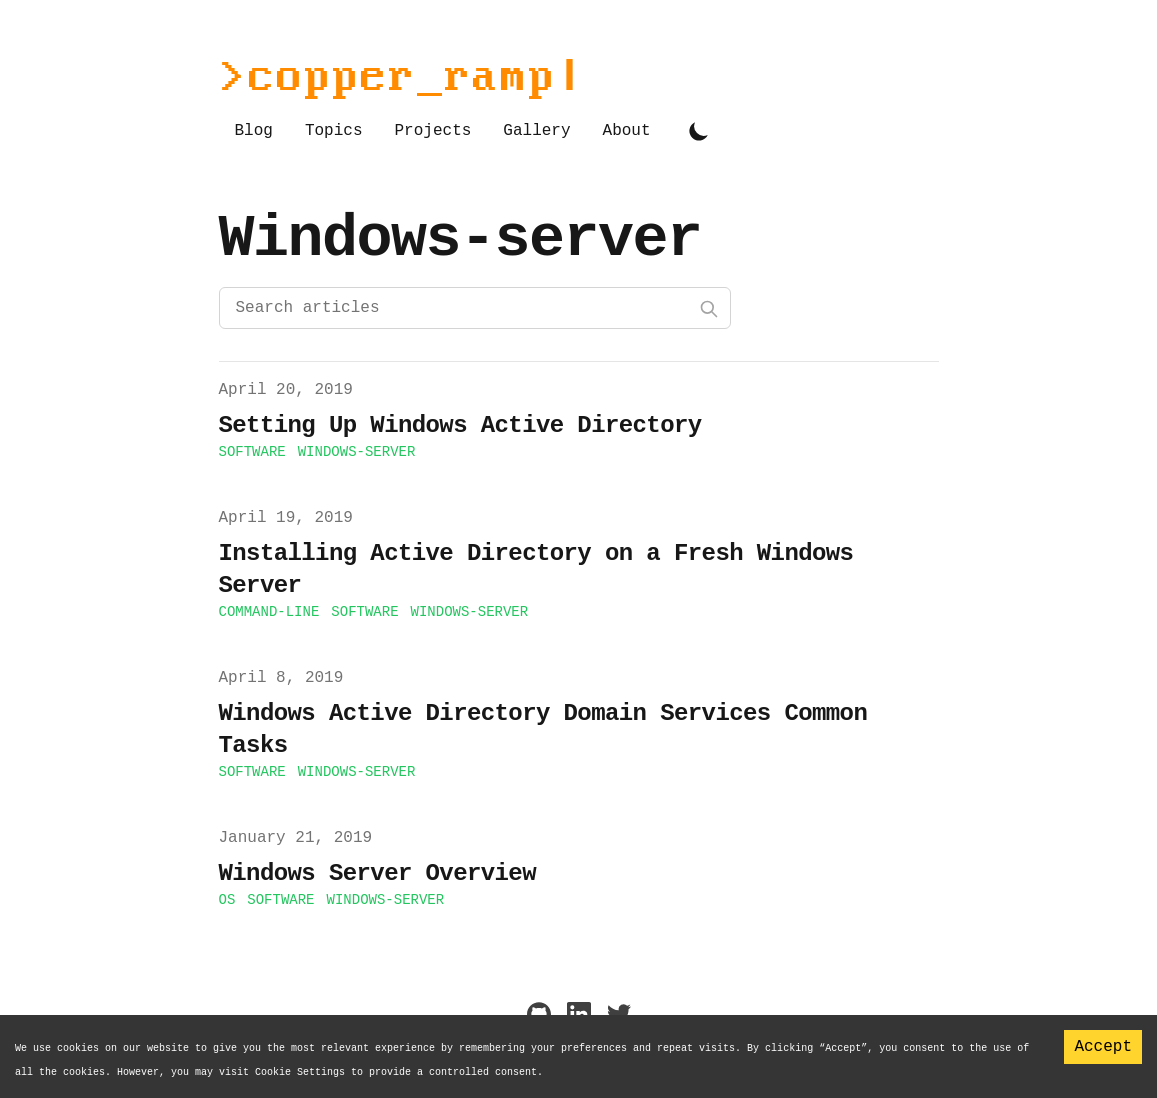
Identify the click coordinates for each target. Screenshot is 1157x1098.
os (227, 899)
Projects (433, 131)
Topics (334, 131)
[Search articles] (475, 308)
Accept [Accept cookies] (1103, 1047)
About (627, 131)
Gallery (536, 131)
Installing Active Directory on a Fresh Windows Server (536, 569)
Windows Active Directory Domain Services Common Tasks (543, 729)
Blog (254, 131)
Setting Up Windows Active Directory (460, 425)
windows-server (357, 451)
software (252, 451)
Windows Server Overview (377, 873)
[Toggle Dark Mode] (699, 131)
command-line (269, 611)
